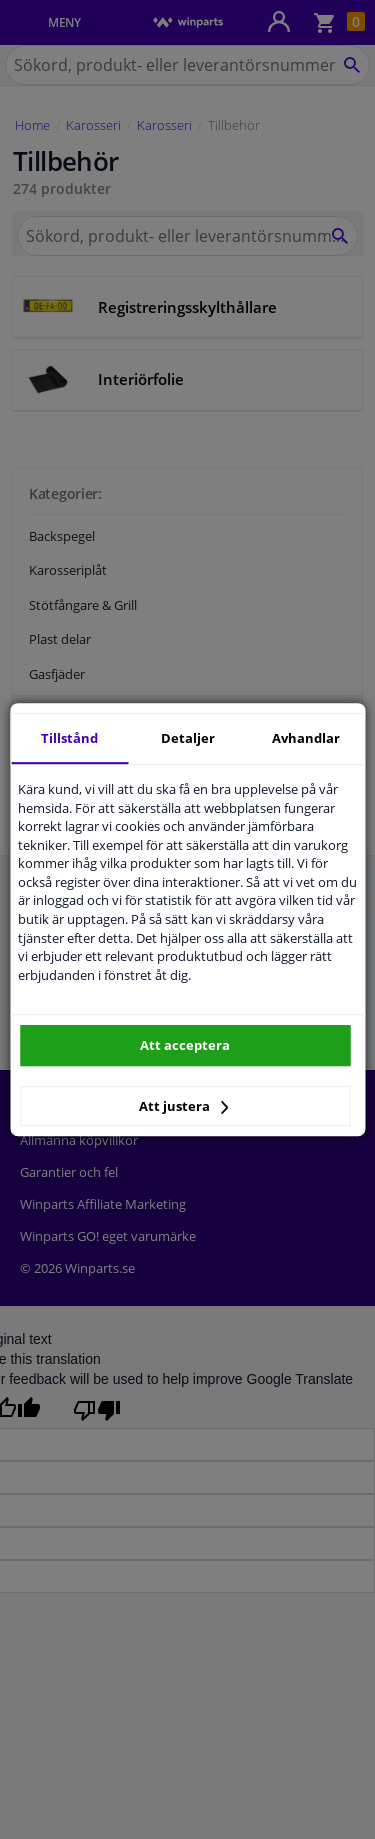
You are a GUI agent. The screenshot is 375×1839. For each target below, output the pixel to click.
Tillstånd (69, 738)
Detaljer (188, 738)
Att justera (183, 1106)
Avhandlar (306, 738)
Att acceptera (185, 1045)
